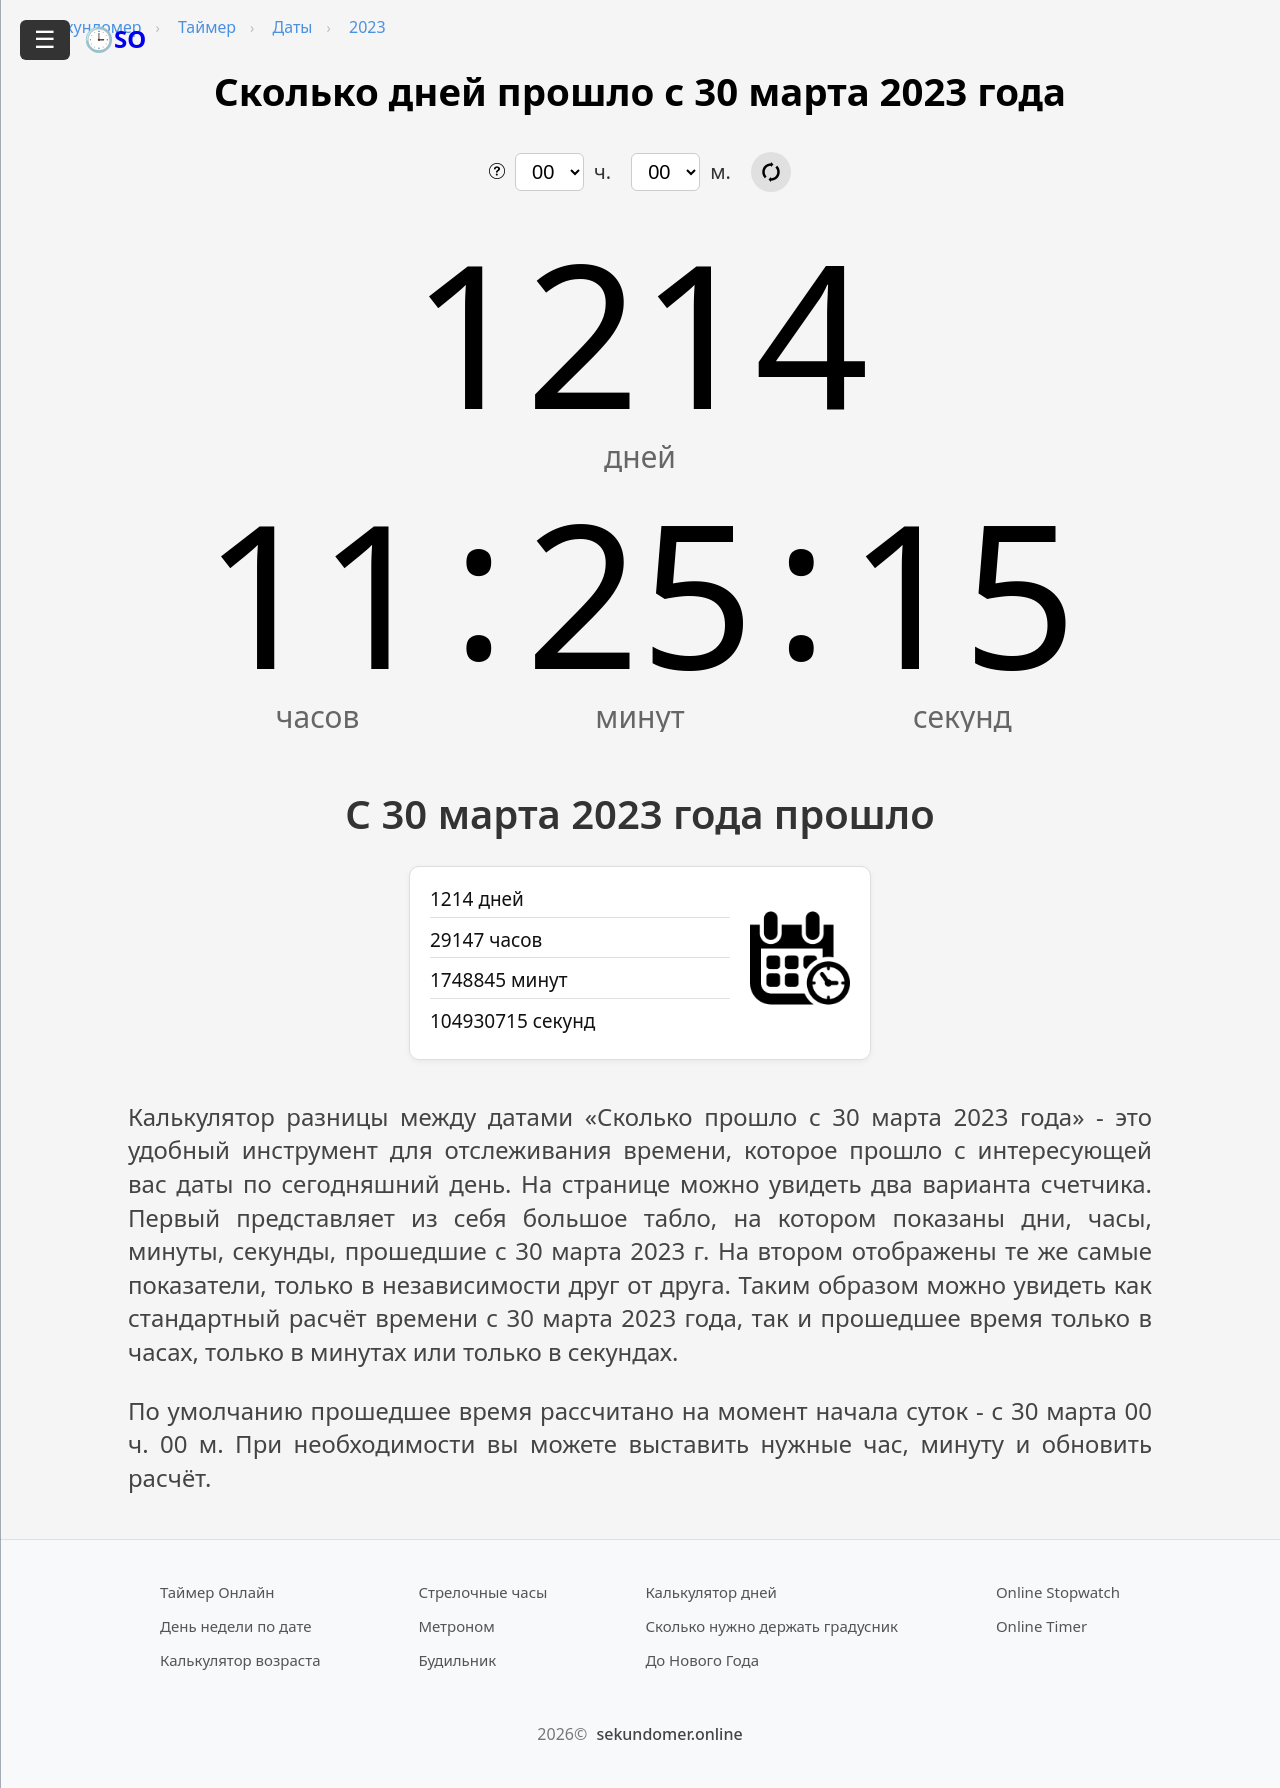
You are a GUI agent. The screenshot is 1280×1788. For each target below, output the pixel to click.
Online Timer (1041, 1626)
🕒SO (115, 38)
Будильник (457, 1660)
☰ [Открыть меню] (45, 39)
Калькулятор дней (711, 1592)
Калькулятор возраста (240, 1660)
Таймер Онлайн (217, 1592)
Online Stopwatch (1058, 1592)
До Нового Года (702, 1660)
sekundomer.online (669, 1734)
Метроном (456, 1626)
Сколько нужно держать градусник (771, 1626)
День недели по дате (236, 1626)
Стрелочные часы (482, 1592)
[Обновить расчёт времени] (771, 172)
